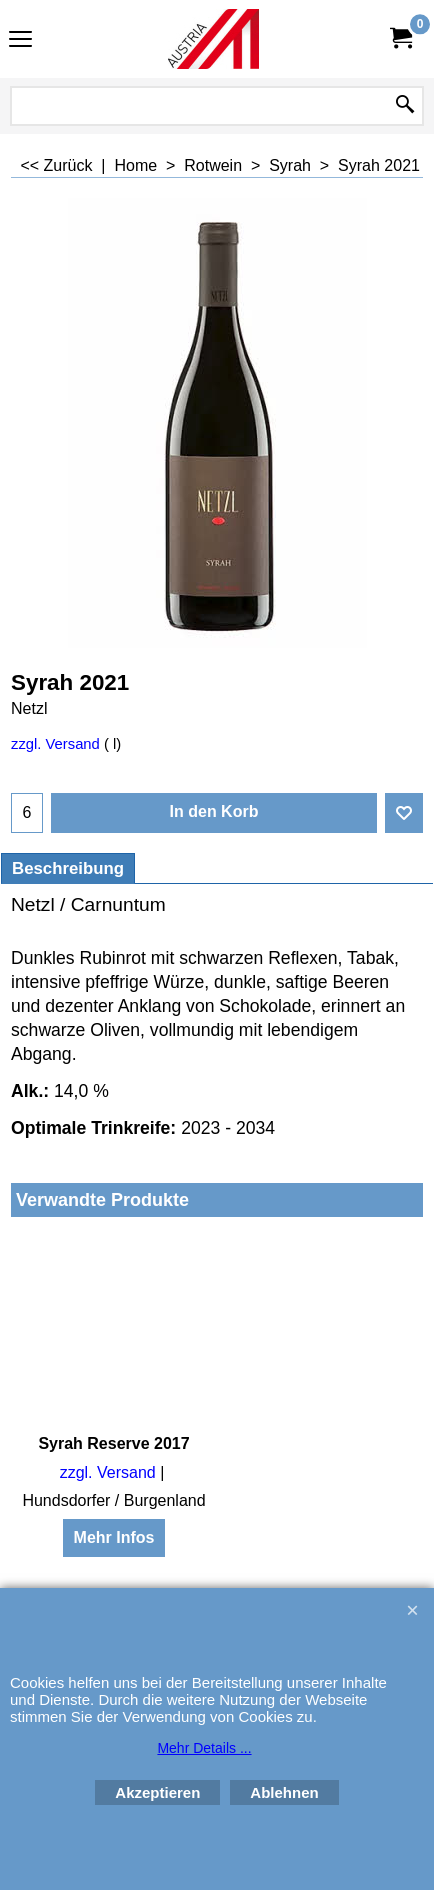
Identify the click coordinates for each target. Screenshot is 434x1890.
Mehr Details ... (204, 1748)
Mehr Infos (114, 1537)
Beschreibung (68, 868)
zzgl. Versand (55, 744)
